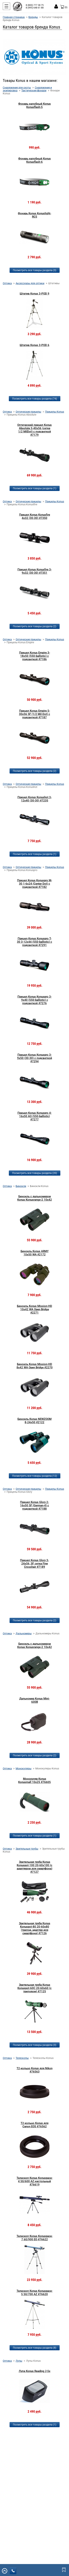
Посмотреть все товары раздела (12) (34, 1475)
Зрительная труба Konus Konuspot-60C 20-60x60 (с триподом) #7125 (34, 1988)
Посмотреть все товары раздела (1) (34, 488)
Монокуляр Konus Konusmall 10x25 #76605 (34, 1780)
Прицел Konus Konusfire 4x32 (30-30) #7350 (34, 516)
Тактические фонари (33, 90)
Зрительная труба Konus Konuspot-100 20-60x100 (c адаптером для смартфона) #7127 (34, 1867)
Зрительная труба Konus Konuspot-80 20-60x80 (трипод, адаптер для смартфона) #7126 (34, 1928)
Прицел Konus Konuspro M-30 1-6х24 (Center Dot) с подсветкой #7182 (34, 884)
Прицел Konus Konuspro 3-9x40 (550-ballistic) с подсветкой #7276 (34, 1000)
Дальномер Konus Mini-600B (34, 1700)
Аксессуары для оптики (30, 283)
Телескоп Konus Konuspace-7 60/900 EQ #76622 (35, 2237)
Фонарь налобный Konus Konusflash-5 (34, 105)
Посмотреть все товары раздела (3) (34, 270)
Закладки (64, 2569)
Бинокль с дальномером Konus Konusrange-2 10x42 (34, 1198)
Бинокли (21, 1186)
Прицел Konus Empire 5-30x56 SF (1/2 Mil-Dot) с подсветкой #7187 (34, 714)
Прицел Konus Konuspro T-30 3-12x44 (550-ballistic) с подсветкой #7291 (34, 942)
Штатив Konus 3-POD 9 (34, 293)
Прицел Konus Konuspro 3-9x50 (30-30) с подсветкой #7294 (34, 1058)
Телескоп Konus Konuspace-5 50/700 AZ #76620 (35, 2292)
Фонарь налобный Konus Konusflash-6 (34, 160)
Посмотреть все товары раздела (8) (34, 2347)
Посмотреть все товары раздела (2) (34, 626)
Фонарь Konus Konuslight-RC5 (34, 215)
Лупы (19, 2360)
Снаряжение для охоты (17, 87)
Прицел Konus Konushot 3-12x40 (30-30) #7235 (34, 799)
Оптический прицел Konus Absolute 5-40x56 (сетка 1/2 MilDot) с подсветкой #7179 (34, 430)
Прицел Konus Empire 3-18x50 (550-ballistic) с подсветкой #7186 (34, 656)
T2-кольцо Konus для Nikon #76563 (34, 2070)
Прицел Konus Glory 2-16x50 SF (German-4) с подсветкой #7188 (34, 1505)
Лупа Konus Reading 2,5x (34, 2371)
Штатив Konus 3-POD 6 (34, 345)
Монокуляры (23, 1768)
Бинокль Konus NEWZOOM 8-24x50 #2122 (34, 1420)
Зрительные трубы (27, 1848)
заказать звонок (14, 2570)
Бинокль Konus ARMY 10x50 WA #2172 (35, 1253)
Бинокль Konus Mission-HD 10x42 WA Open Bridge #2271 (34, 1309)
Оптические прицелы (28, 411)
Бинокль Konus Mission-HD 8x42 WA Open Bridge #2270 (35, 1365)
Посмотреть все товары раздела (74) (34, 398)
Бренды (33, 17)
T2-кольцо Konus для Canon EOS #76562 (34, 2124)
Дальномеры (24, 1633)
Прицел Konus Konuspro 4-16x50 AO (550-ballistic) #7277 (34, 1116)
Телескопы (22, 2058)
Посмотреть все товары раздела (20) (34, 1173)
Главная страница (14, 17)
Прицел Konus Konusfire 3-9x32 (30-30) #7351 (34, 571)
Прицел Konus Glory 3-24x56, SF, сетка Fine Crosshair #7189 (34, 1564)
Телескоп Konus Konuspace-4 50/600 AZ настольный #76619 (35, 2181)
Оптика (7, 283)
